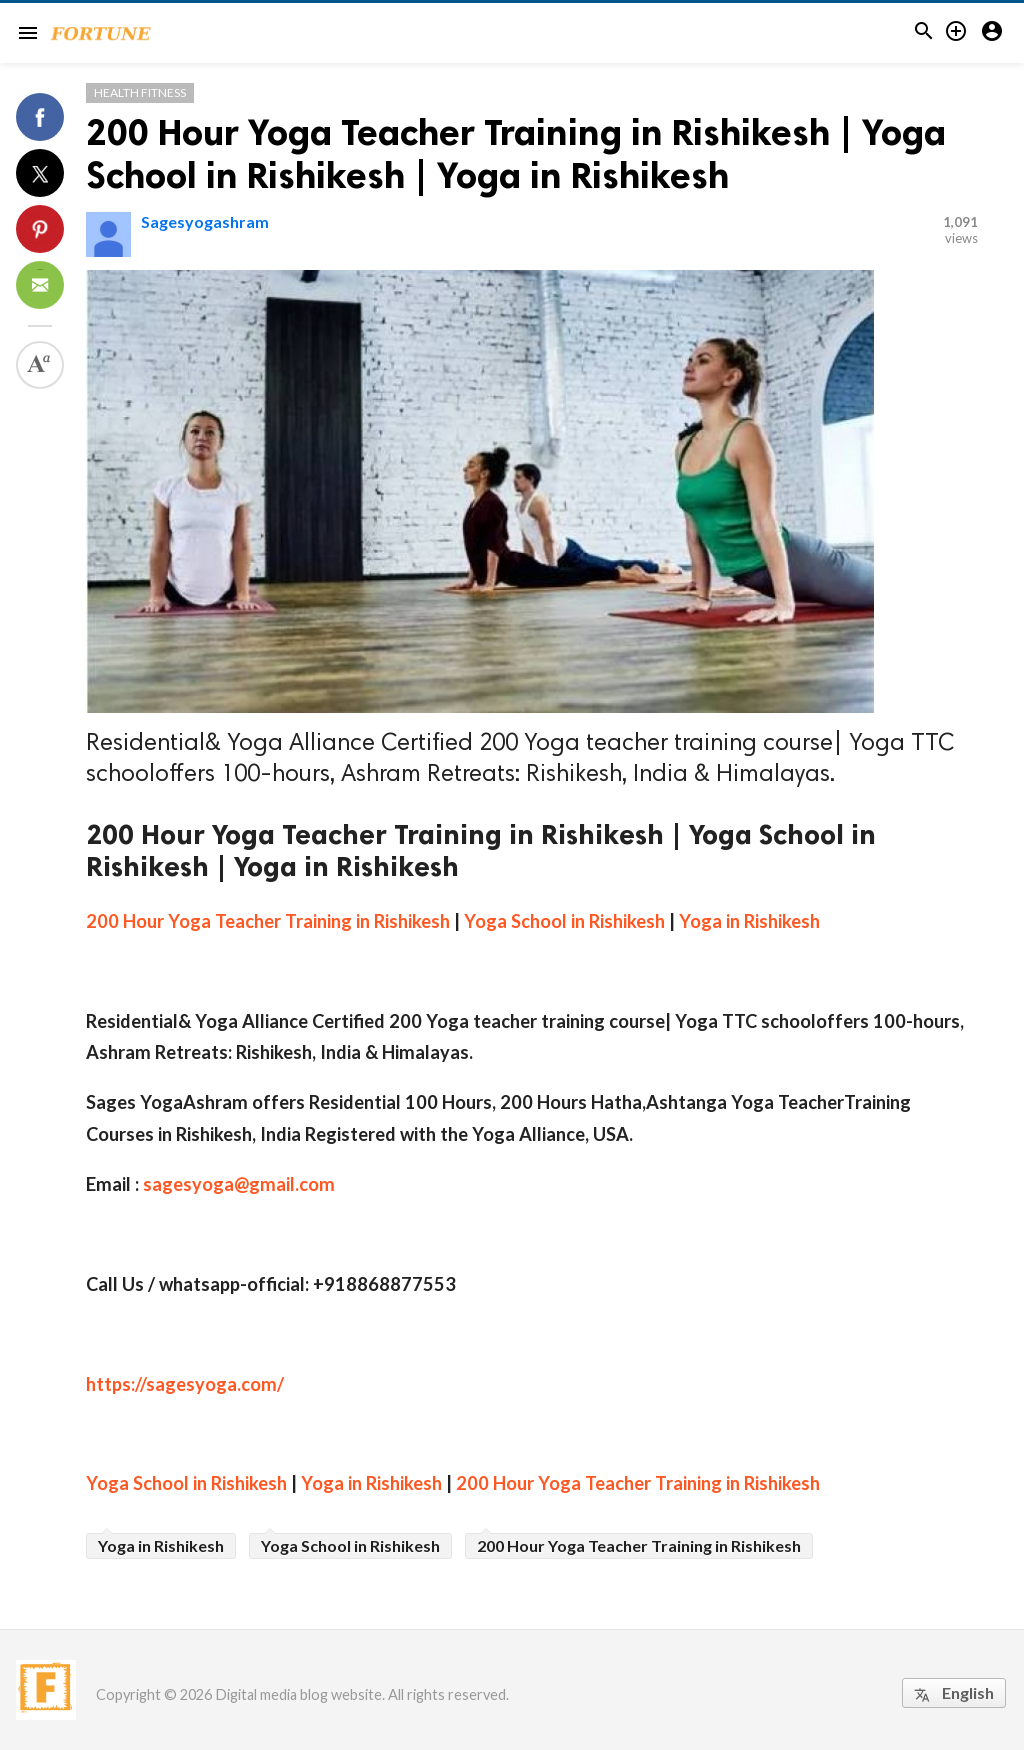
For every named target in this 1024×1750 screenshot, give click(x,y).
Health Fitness (140, 92)
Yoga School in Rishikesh (564, 921)
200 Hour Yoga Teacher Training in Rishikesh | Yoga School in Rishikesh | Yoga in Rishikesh (516, 154)
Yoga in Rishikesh (749, 921)
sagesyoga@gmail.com (239, 1184)
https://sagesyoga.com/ (185, 1384)
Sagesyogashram (205, 221)
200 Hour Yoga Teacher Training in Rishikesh (268, 921)
